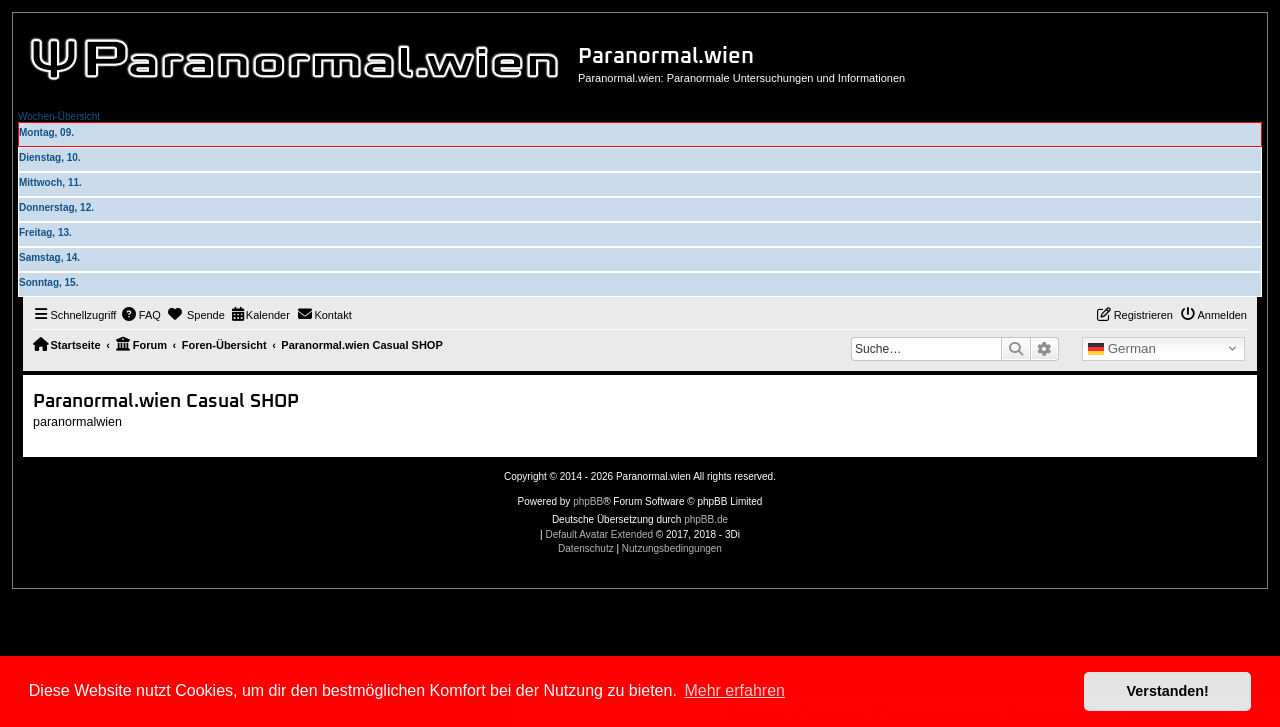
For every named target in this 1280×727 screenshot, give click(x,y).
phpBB (588, 501)
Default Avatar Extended (599, 534)
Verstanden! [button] (1168, 691)
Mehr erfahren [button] (734, 690)
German (1122, 349)
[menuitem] (141, 315)
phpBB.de (706, 519)
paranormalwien (77, 422)
